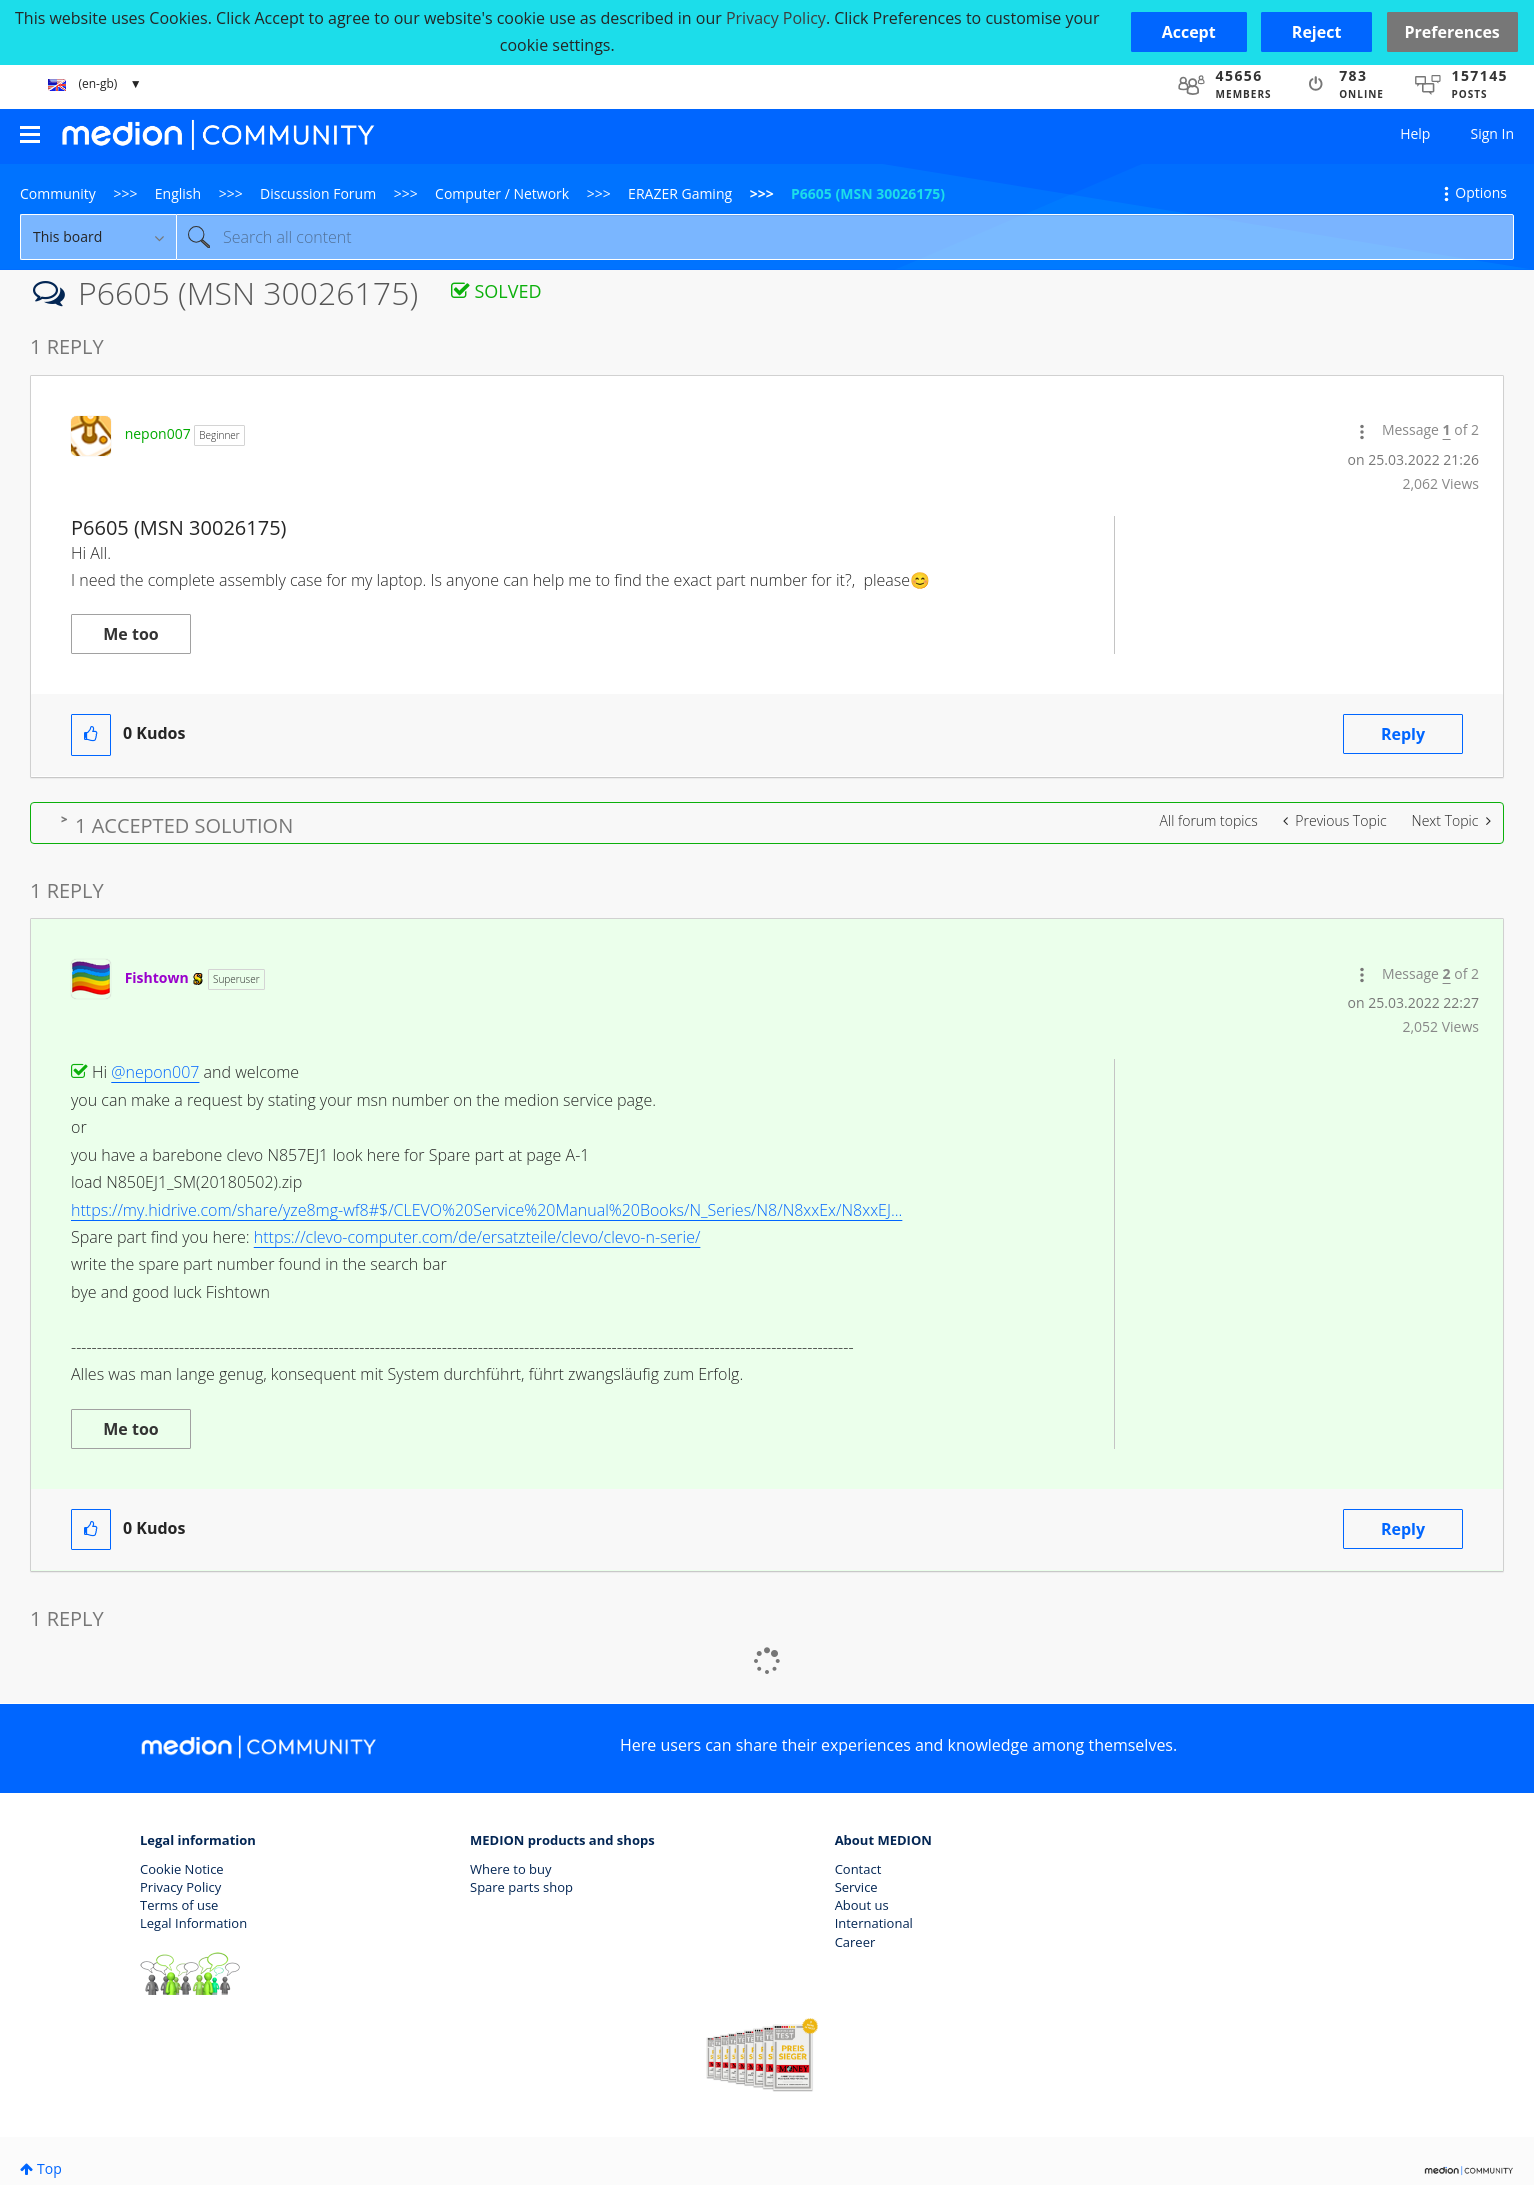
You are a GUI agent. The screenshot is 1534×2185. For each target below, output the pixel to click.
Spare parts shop (521, 1887)
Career (855, 1942)
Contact (858, 1869)
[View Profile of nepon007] (158, 433)
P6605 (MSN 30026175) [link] (868, 193)
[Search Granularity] (98, 237)
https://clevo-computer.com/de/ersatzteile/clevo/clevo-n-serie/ (477, 1237)
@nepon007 (155, 1072)
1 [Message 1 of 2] (1447, 429)
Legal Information (193, 1923)
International (874, 1923)
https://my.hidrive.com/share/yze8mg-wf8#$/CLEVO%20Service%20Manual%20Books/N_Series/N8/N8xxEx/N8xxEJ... (486, 1210)
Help (1415, 133)
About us (862, 1905)
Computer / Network (502, 193)
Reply (1403, 734)
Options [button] (1481, 192)
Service (856, 1887)
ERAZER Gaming (680, 193)
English (178, 193)
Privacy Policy (180, 1887)
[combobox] (845, 237)
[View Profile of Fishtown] (157, 977)
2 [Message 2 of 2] (1447, 973)
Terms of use (179, 1905)
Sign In (1492, 133)
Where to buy (511, 1869)
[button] (1189, 32)
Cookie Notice (182, 1869)
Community (58, 193)
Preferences (1452, 32)
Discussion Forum (318, 193)
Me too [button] (130, 634)
